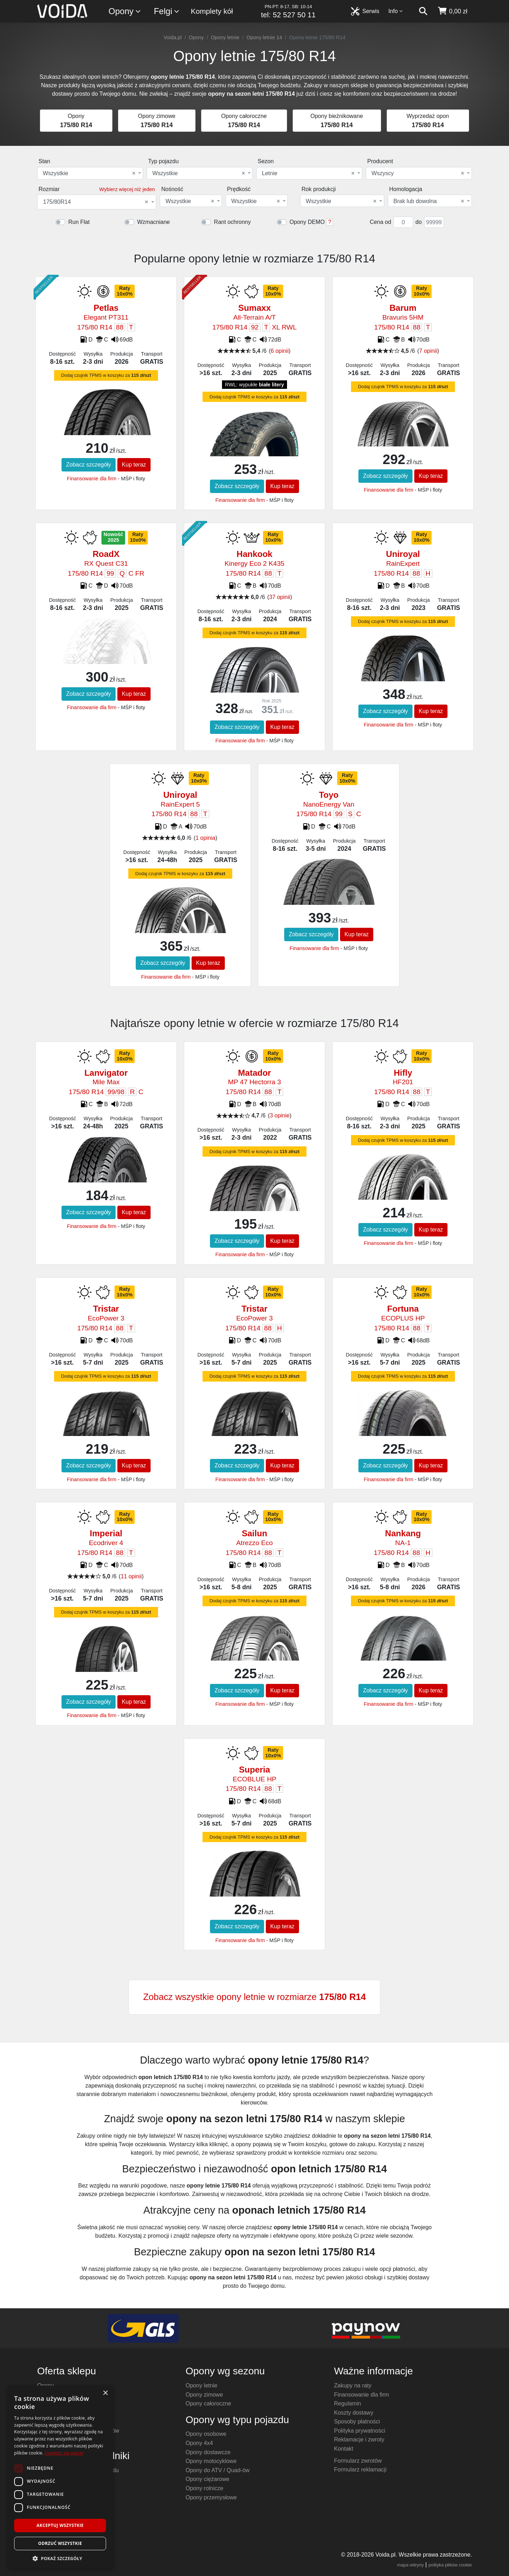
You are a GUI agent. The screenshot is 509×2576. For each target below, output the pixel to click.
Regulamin (347, 2403)
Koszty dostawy (353, 2413)
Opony (125, 11)
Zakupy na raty (352, 2385)
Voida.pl (173, 37)
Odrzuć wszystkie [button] (60, 2543)
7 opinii (428, 351)
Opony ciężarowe (207, 2479)
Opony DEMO (307, 222)
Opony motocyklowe (211, 2461)
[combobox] (90, 173)
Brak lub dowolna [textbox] (428, 201)
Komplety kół (212, 11)
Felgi (167, 11)
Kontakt (343, 2449)
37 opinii (279, 597)
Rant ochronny (232, 222)
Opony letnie (225, 37)
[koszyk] (452, 11)
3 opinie (279, 1115)
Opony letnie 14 (264, 37)
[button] (60, 2558)
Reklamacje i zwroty (359, 2439)
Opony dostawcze (208, 2452)
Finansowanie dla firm (91, 478)
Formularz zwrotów (358, 2461)
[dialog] (60, 2477)
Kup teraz (134, 465)
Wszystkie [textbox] (89, 173)
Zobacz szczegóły (88, 465)
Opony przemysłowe (211, 2497)
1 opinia (205, 838)
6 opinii (280, 351)
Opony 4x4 (199, 2443)
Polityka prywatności (359, 2431)
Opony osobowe (206, 2434)
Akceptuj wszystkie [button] (59, 2525)
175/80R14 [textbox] (95, 202)
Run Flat (78, 222)
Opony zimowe (204, 2395)
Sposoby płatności (357, 2421)
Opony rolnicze (204, 2488)
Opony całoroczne (208, 2403)
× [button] (105, 2393)
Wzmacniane (153, 222)
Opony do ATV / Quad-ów (218, 2470)
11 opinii (131, 1576)
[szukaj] (423, 11)
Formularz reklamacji (360, 2470)
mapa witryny (410, 2565)
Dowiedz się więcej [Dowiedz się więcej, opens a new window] (64, 2453)
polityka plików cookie (450, 2565)
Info (395, 11)
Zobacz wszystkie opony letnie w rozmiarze (254, 1997)
